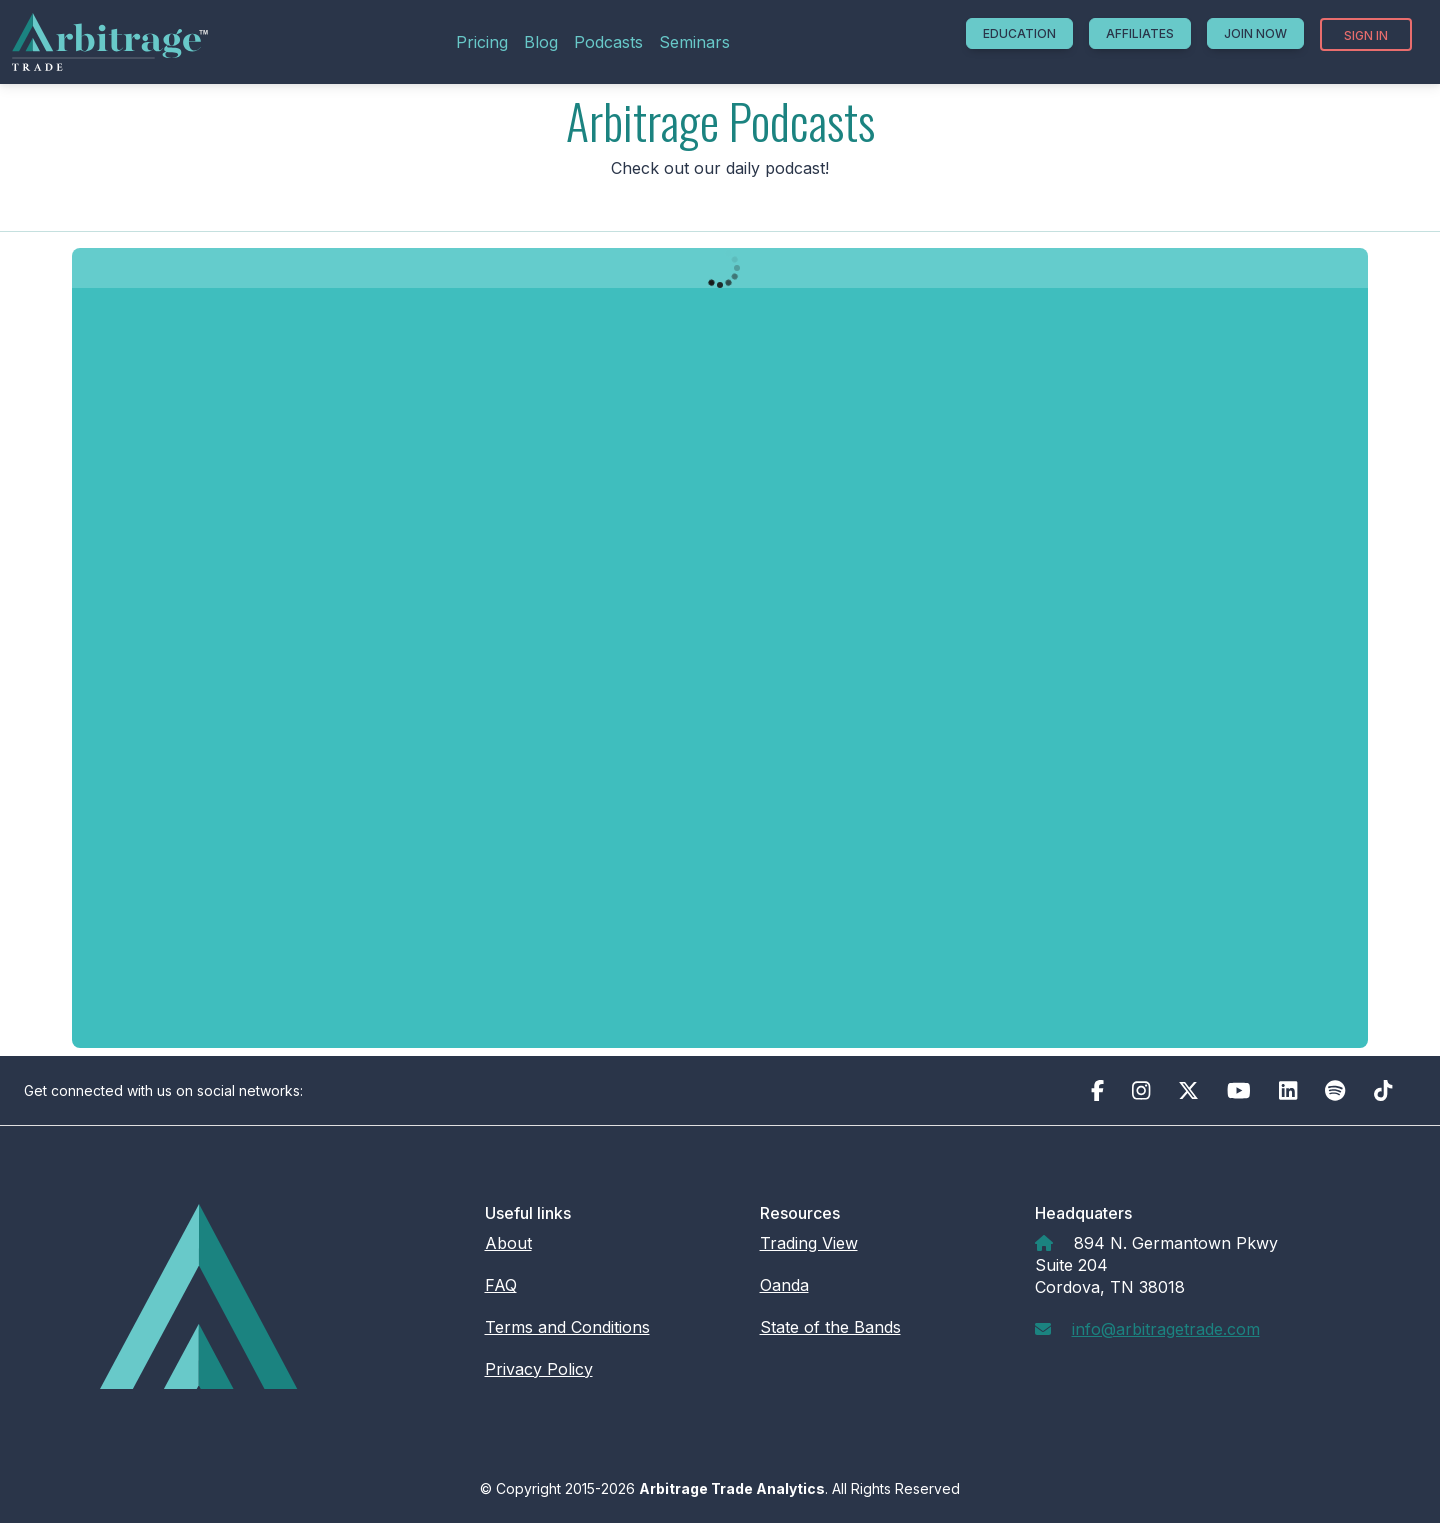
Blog (541, 42)
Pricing (482, 42)
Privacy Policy (539, 1369)
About (508, 1243)
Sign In (1366, 35)
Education (1019, 33)
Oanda (784, 1285)
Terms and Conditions (567, 1327)
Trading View (809, 1243)
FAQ (501, 1285)
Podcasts (608, 42)
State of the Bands (830, 1327)
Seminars (694, 42)
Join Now (1255, 33)
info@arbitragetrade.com (1166, 1329)
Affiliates (1140, 33)
